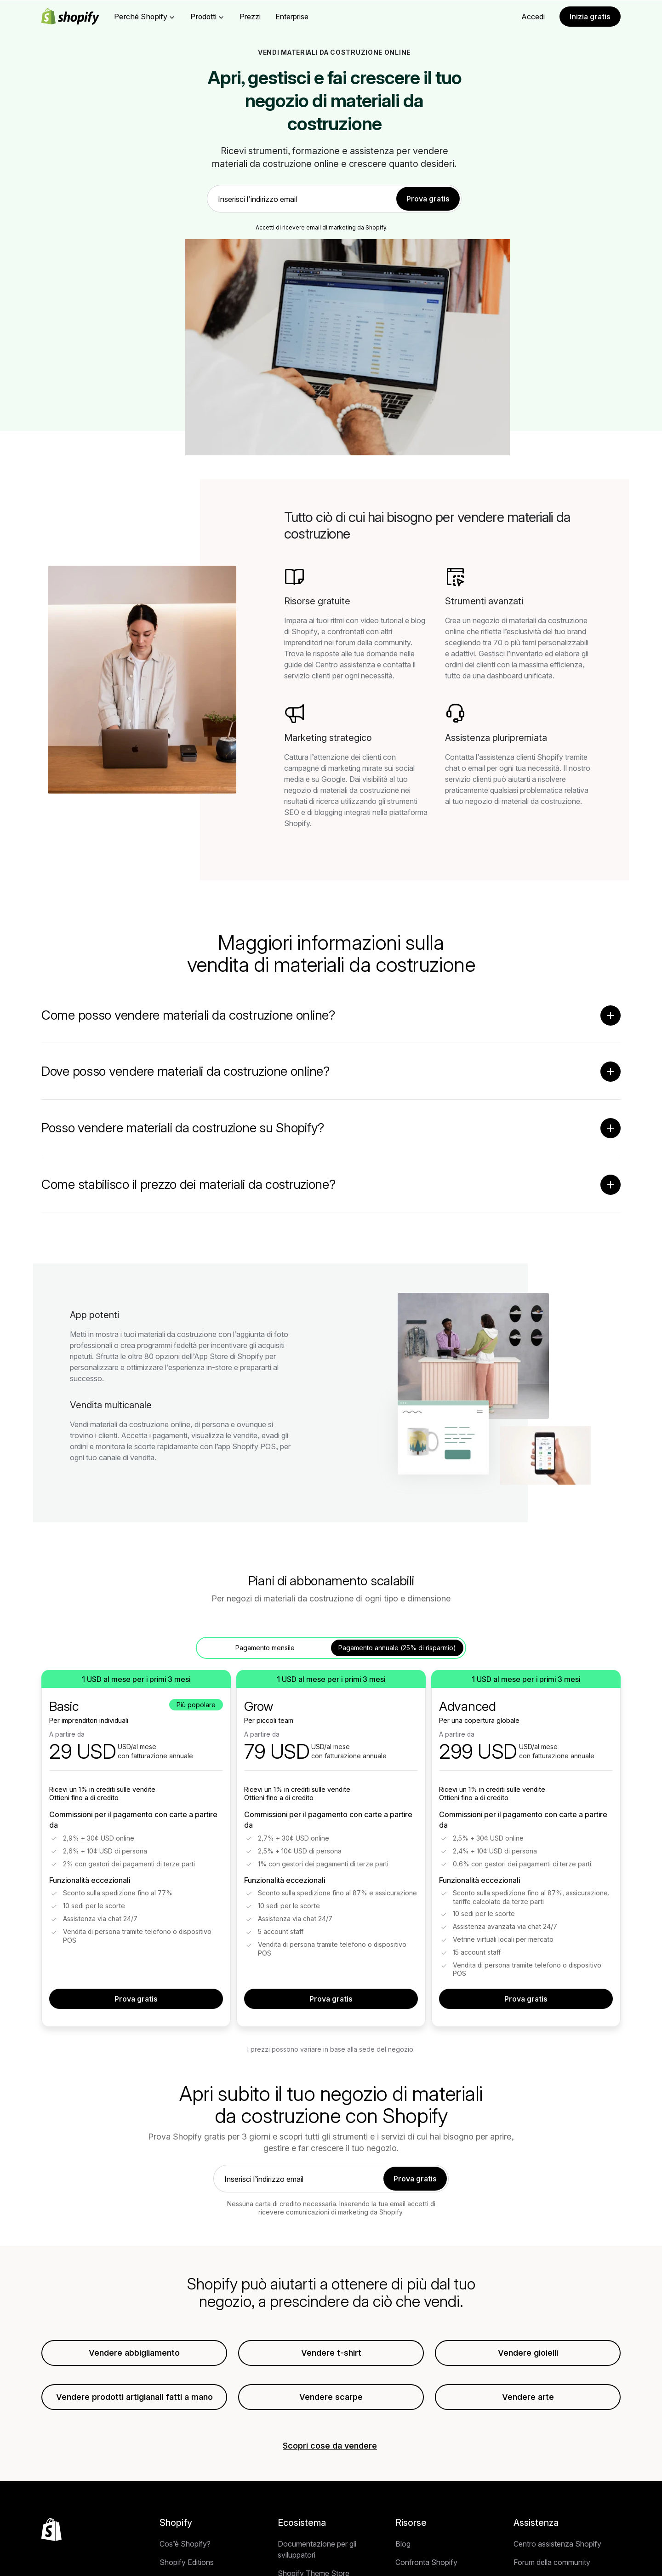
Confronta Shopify (426, 2566)
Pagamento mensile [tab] (265, 1652)
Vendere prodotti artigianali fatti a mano (134, 2401)
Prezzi (250, 16)
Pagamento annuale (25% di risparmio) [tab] (397, 1652)
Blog (403, 2548)
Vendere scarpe (331, 2401)
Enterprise (291, 16)
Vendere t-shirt (331, 2357)
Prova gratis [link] (428, 198)
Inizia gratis (590, 16)
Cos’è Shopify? (185, 2548)
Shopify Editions (187, 2566)
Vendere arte (528, 2401)
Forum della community (552, 2566)
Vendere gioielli (528, 2357)
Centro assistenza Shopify (557, 2548)
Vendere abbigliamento (134, 2357)
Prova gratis (136, 2003)
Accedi (533, 16)
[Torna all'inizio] (51, 2533)
